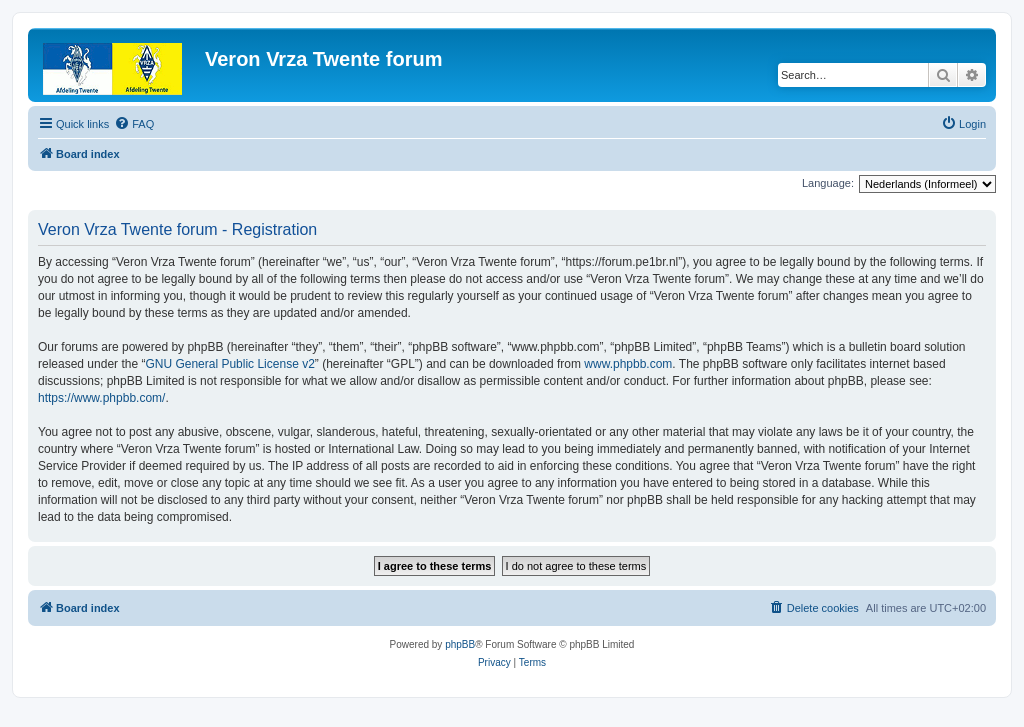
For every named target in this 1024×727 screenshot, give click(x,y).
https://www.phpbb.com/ (101, 398)
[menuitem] (134, 124)
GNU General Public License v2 (229, 364)
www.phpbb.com (628, 364)
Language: (828, 183)
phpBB (460, 644)
